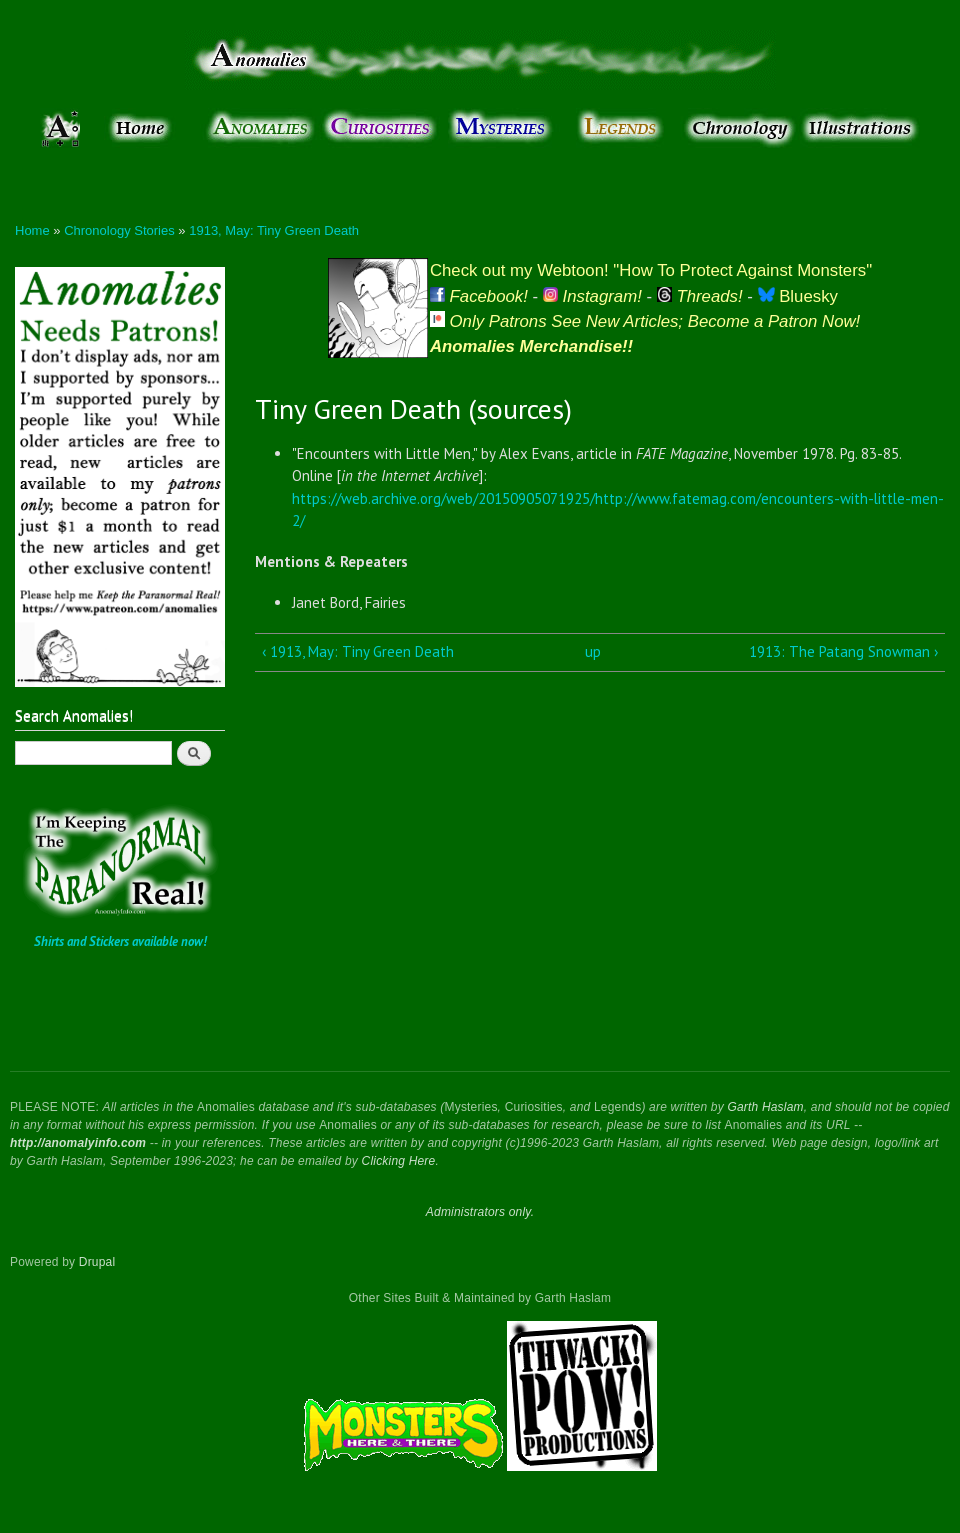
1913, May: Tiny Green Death (274, 230)
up (593, 651)
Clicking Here (399, 1161)
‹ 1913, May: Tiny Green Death (358, 651)
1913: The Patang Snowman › (843, 651)
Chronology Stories (119, 230)
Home (32, 230)
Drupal (97, 1262)
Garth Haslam (765, 1107)
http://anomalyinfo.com (78, 1143)
